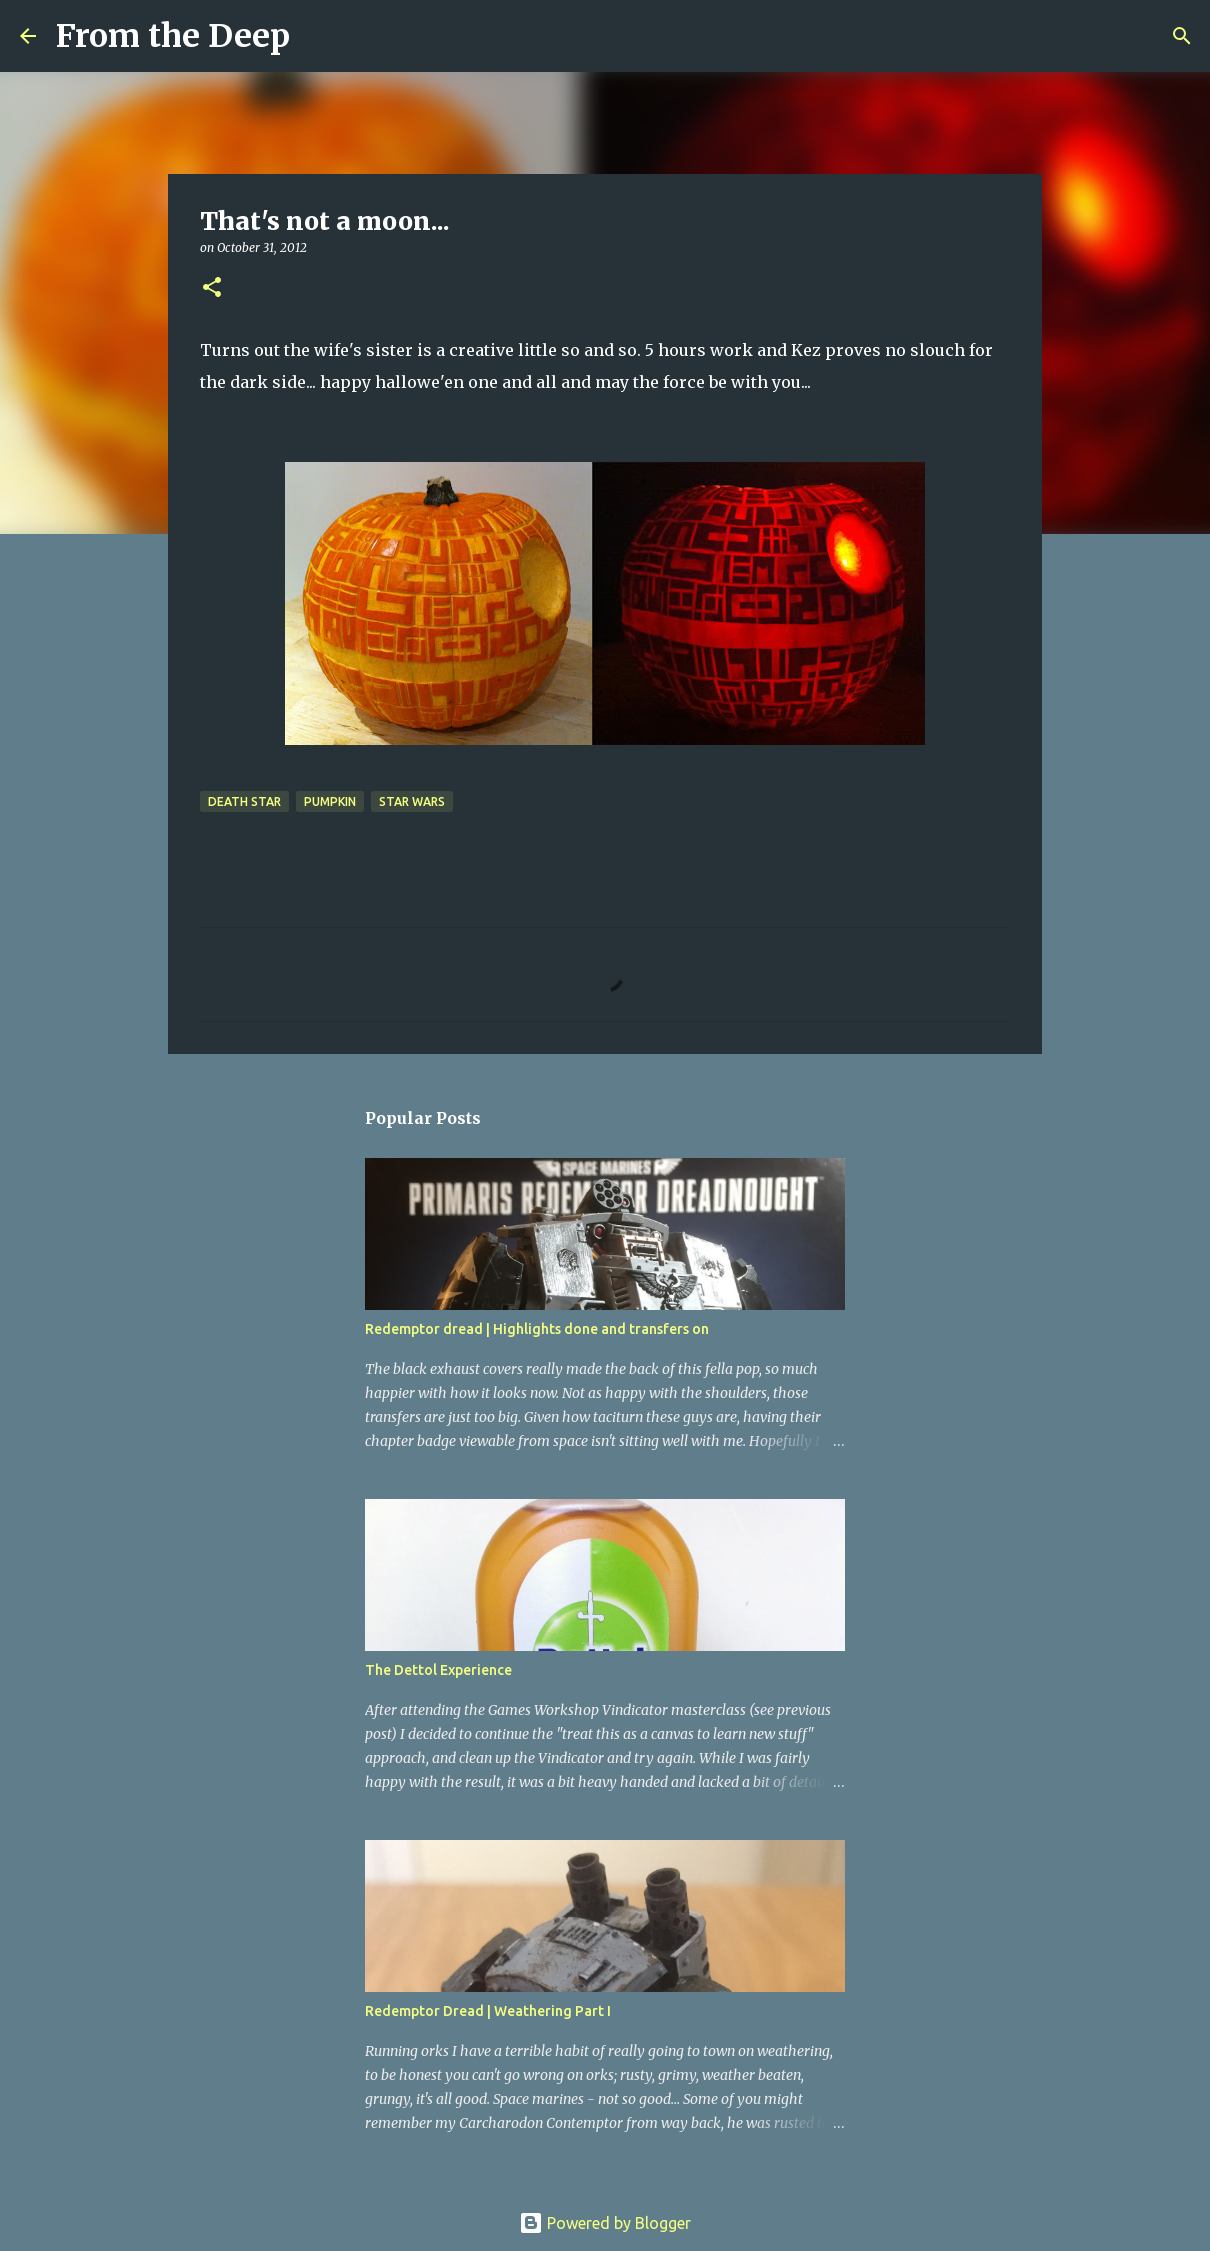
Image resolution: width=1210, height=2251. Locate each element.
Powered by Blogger (605, 2223)
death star (244, 801)
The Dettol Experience (438, 1670)
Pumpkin (330, 801)
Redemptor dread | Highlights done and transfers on (537, 1329)
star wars (412, 801)
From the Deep (173, 36)
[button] (212, 288)
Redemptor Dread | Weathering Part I (488, 2011)
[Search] (318, 36)
